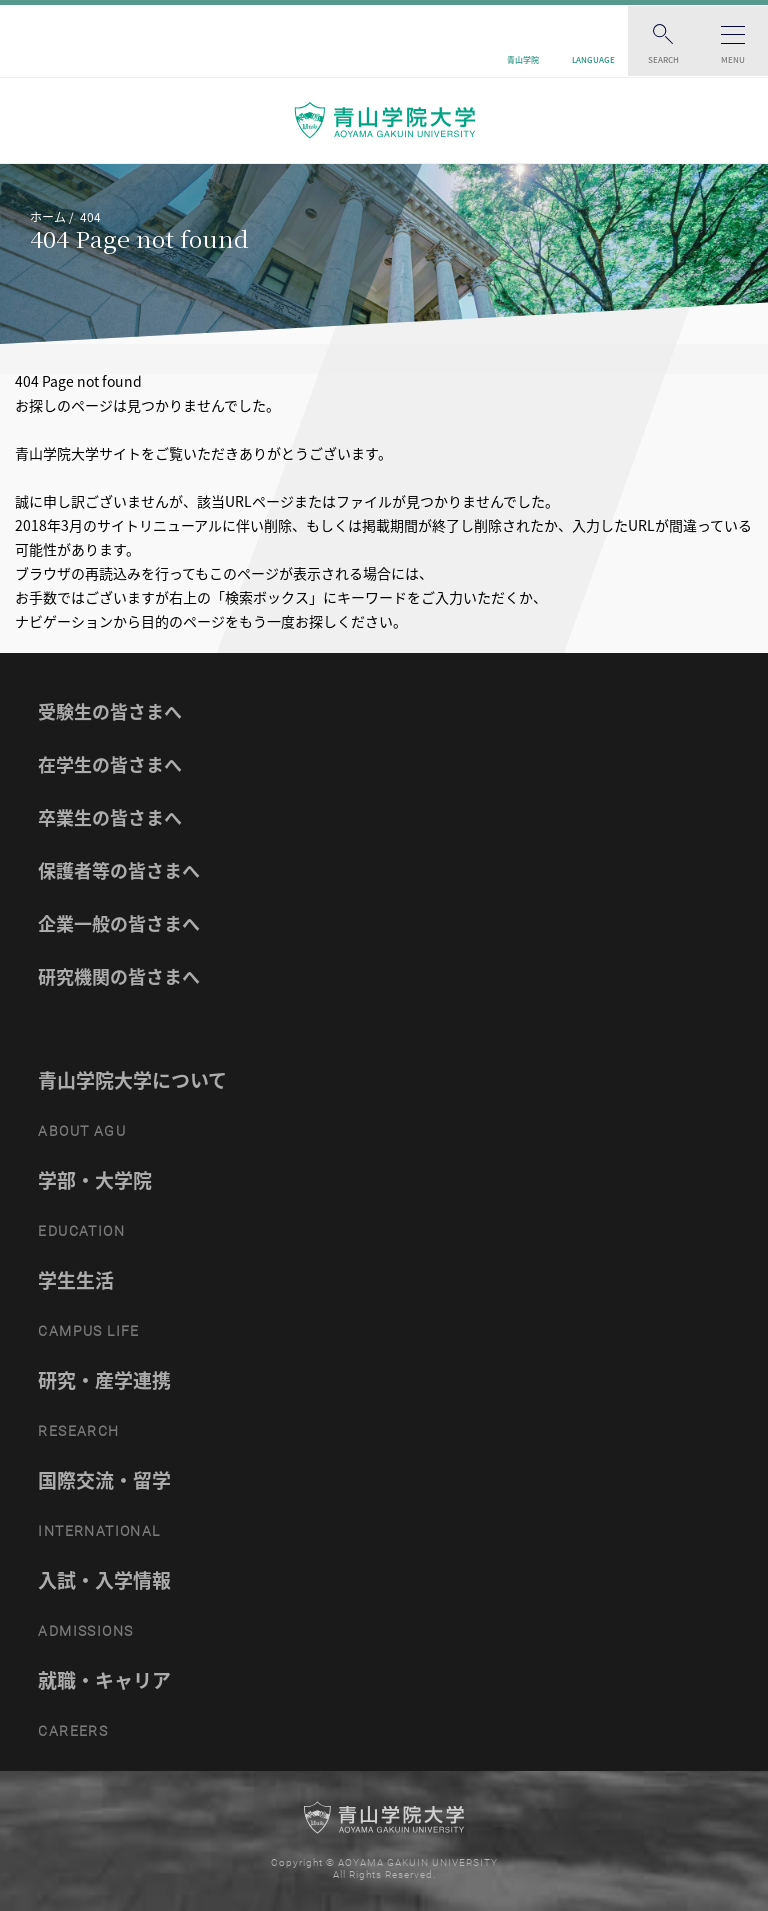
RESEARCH (78, 1431)
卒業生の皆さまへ (110, 817)
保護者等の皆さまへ (119, 870)
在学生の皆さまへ (110, 764)
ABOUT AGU (82, 1131)
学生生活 (76, 1280)
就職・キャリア (104, 1680)
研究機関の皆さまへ (119, 976)
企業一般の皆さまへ (119, 923)
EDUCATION (81, 1231)
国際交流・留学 (104, 1480)
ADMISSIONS (85, 1631)
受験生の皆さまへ (110, 711)
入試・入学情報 (104, 1580)
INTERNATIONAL (99, 1531)
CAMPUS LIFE (88, 1331)
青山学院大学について (132, 1080)
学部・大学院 (95, 1180)
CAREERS (73, 1731)
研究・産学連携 (104, 1380)
